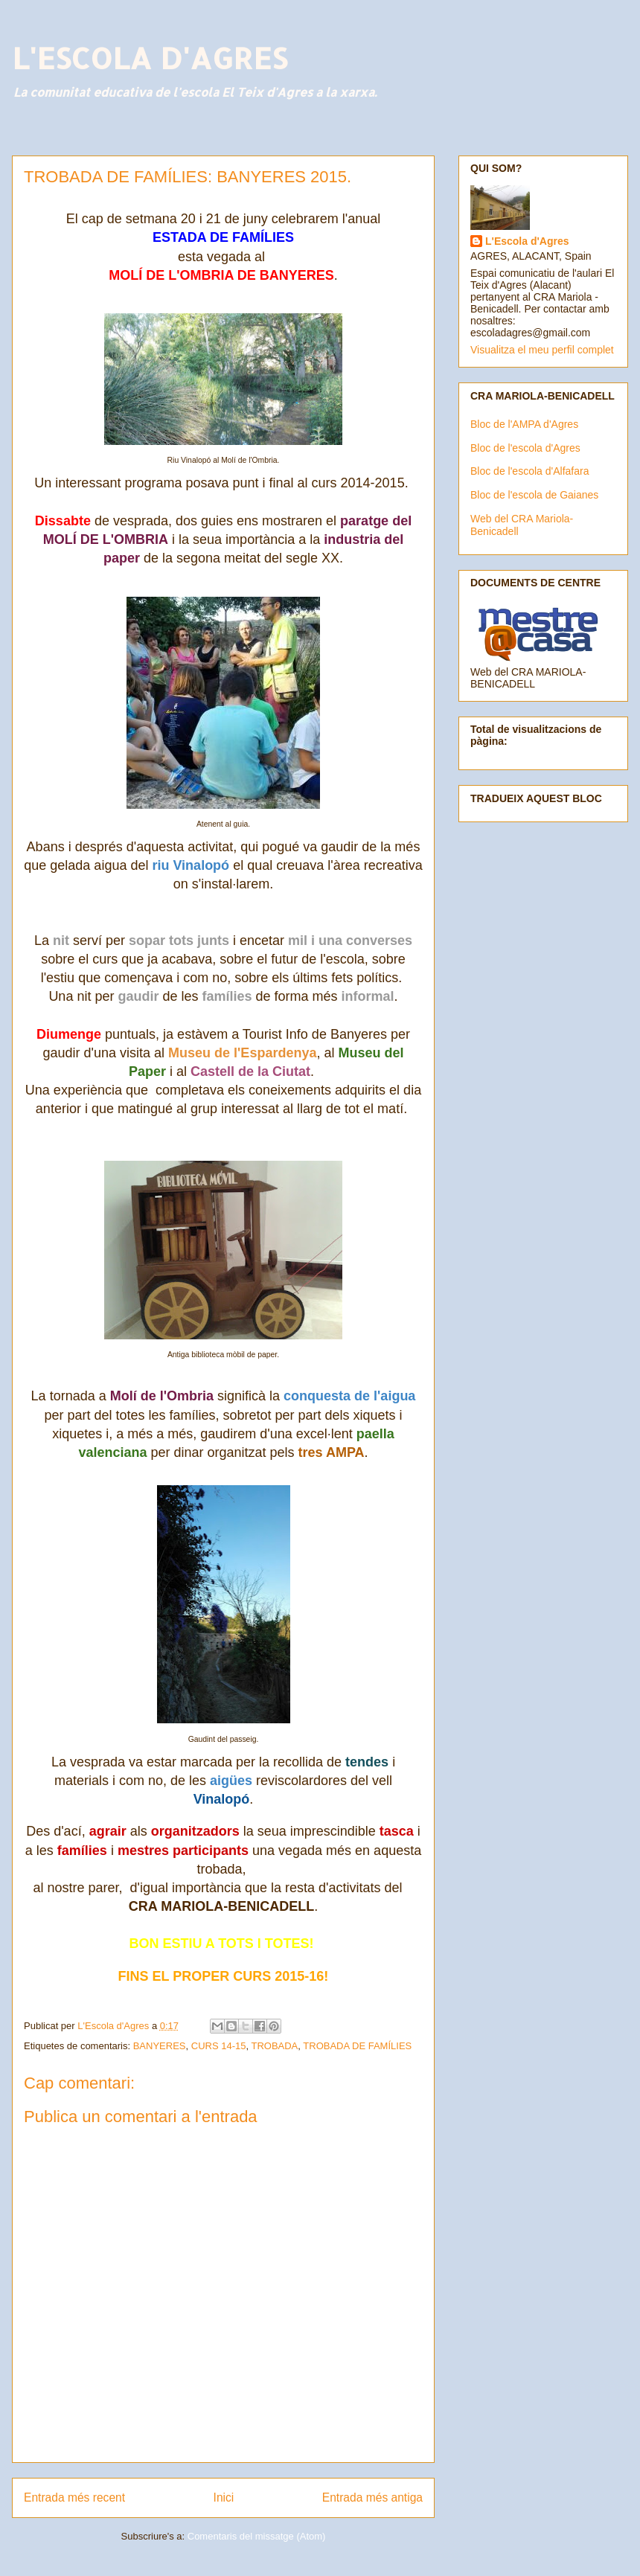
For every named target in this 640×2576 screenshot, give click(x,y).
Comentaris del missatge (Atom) (257, 2536)
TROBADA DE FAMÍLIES (357, 2045)
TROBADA (274, 2045)
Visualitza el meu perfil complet (542, 350)
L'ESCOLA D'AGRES (149, 58)
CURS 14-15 (218, 2045)
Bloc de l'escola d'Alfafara (529, 471)
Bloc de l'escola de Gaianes (534, 495)
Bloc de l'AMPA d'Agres (524, 424)
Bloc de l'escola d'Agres (525, 448)
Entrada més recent (74, 2497)
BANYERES (159, 2045)
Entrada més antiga (372, 2497)
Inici (224, 2497)
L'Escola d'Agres (527, 241)
